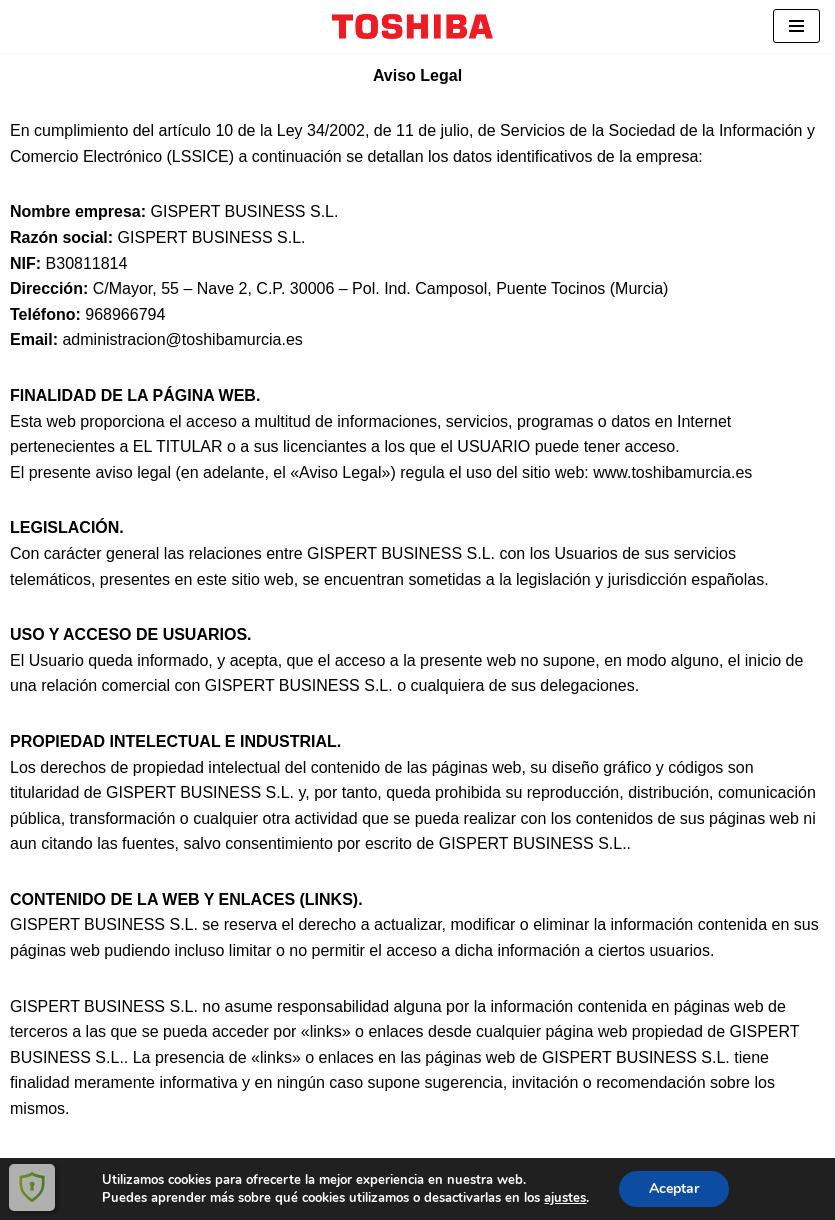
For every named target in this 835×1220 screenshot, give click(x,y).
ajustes (565, 1198)
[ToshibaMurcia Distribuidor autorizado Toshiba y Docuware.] (417, 26)
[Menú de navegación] (796, 26)
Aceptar (674, 1188)
